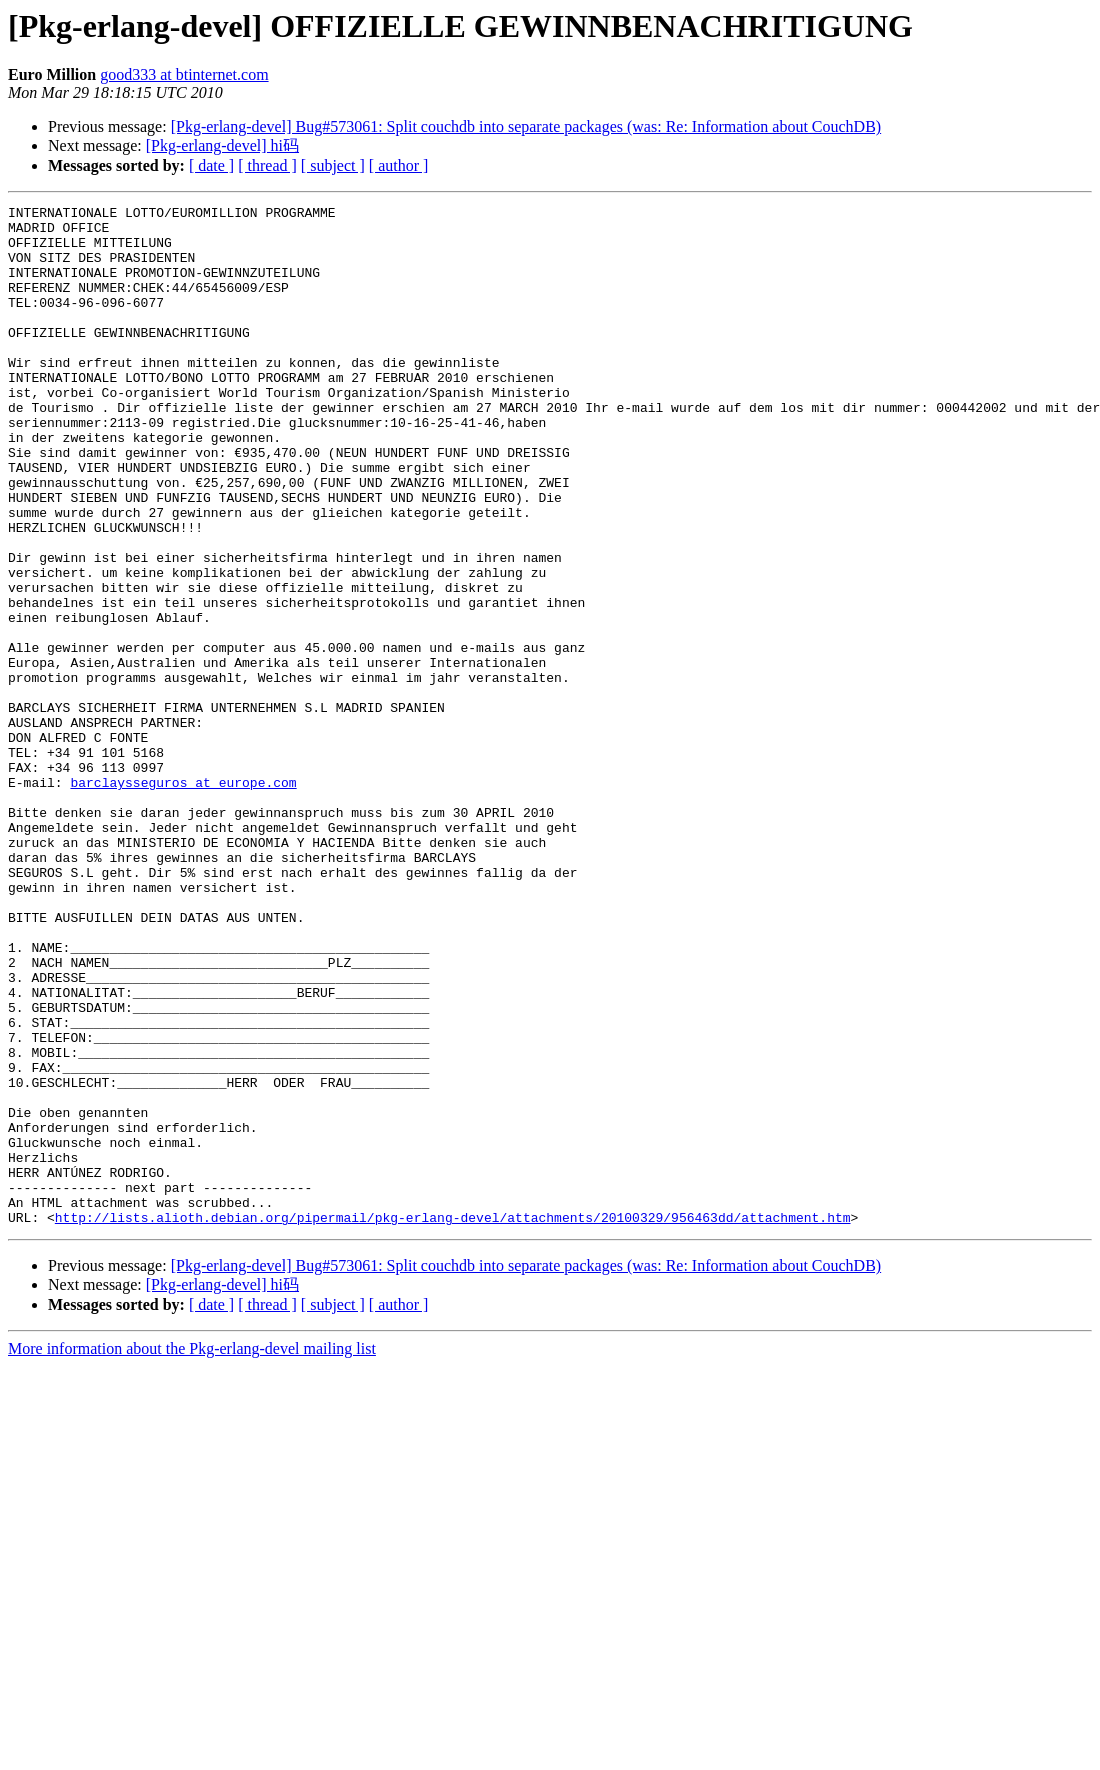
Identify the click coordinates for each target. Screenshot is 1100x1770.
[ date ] (211, 165)
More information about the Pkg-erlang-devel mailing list (192, 1552)
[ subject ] (333, 165)
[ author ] (399, 165)
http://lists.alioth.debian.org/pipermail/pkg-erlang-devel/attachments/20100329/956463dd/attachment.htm (453, 1421)
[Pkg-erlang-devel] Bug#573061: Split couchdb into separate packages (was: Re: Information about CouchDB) (526, 126)
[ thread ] (267, 165)
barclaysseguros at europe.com (183, 899)
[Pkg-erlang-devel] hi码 (222, 145)
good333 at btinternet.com (184, 74)
